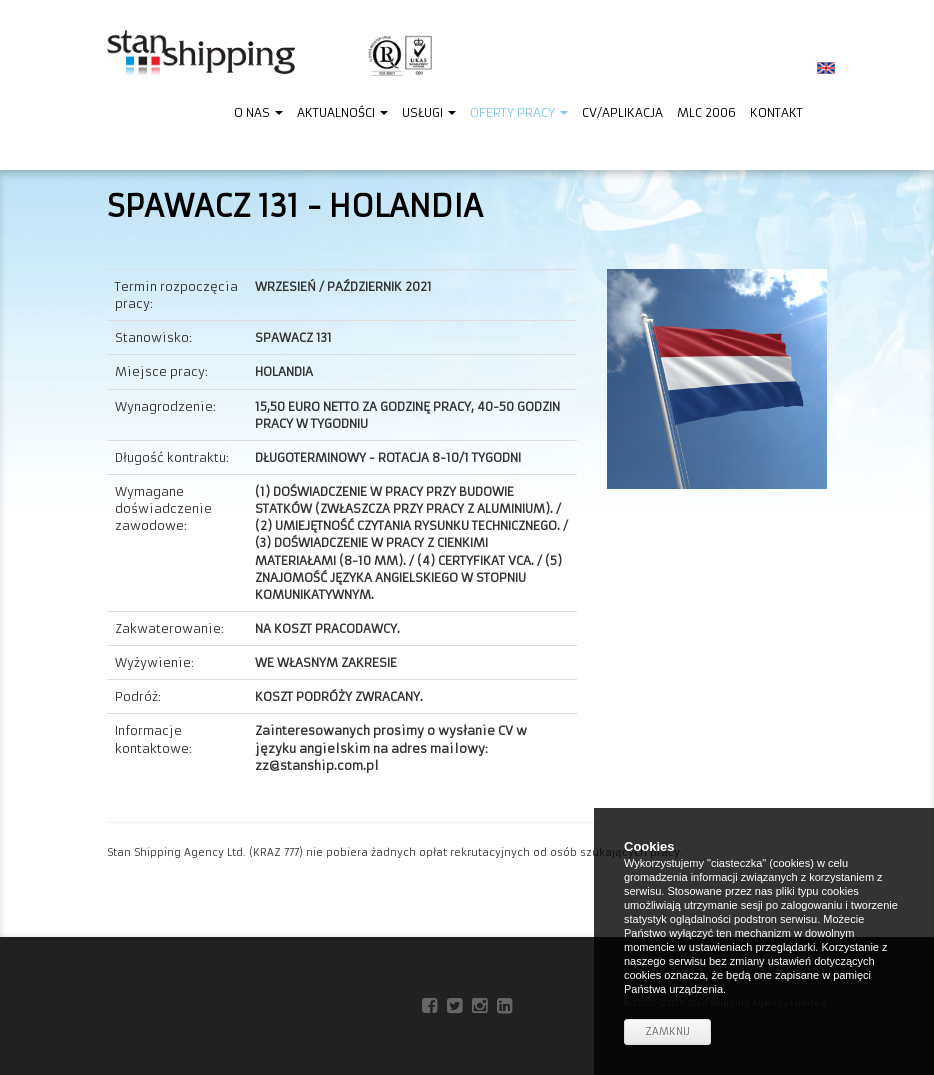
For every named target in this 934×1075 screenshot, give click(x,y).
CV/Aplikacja (622, 112)
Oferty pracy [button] (519, 112)
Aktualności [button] (342, 112)
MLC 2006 (706, 112)
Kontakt (776, 112)
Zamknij (667, 1031)
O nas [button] (258, 112)
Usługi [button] (429, 112)
